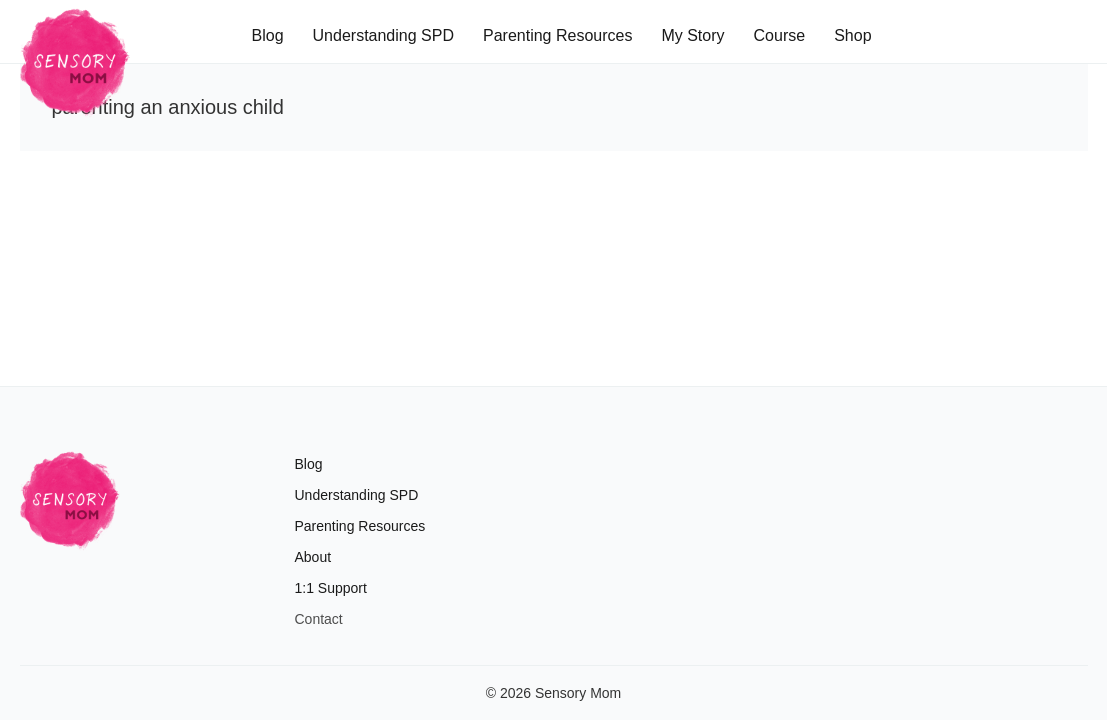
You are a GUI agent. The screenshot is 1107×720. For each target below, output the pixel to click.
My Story (692, 35)
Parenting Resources (557, 35)
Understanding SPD (383, 35)
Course (780, 35)
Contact (319, 619)
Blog (268, 35)
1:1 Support (331, 588)
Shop (852, 35)
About (313, 557)
